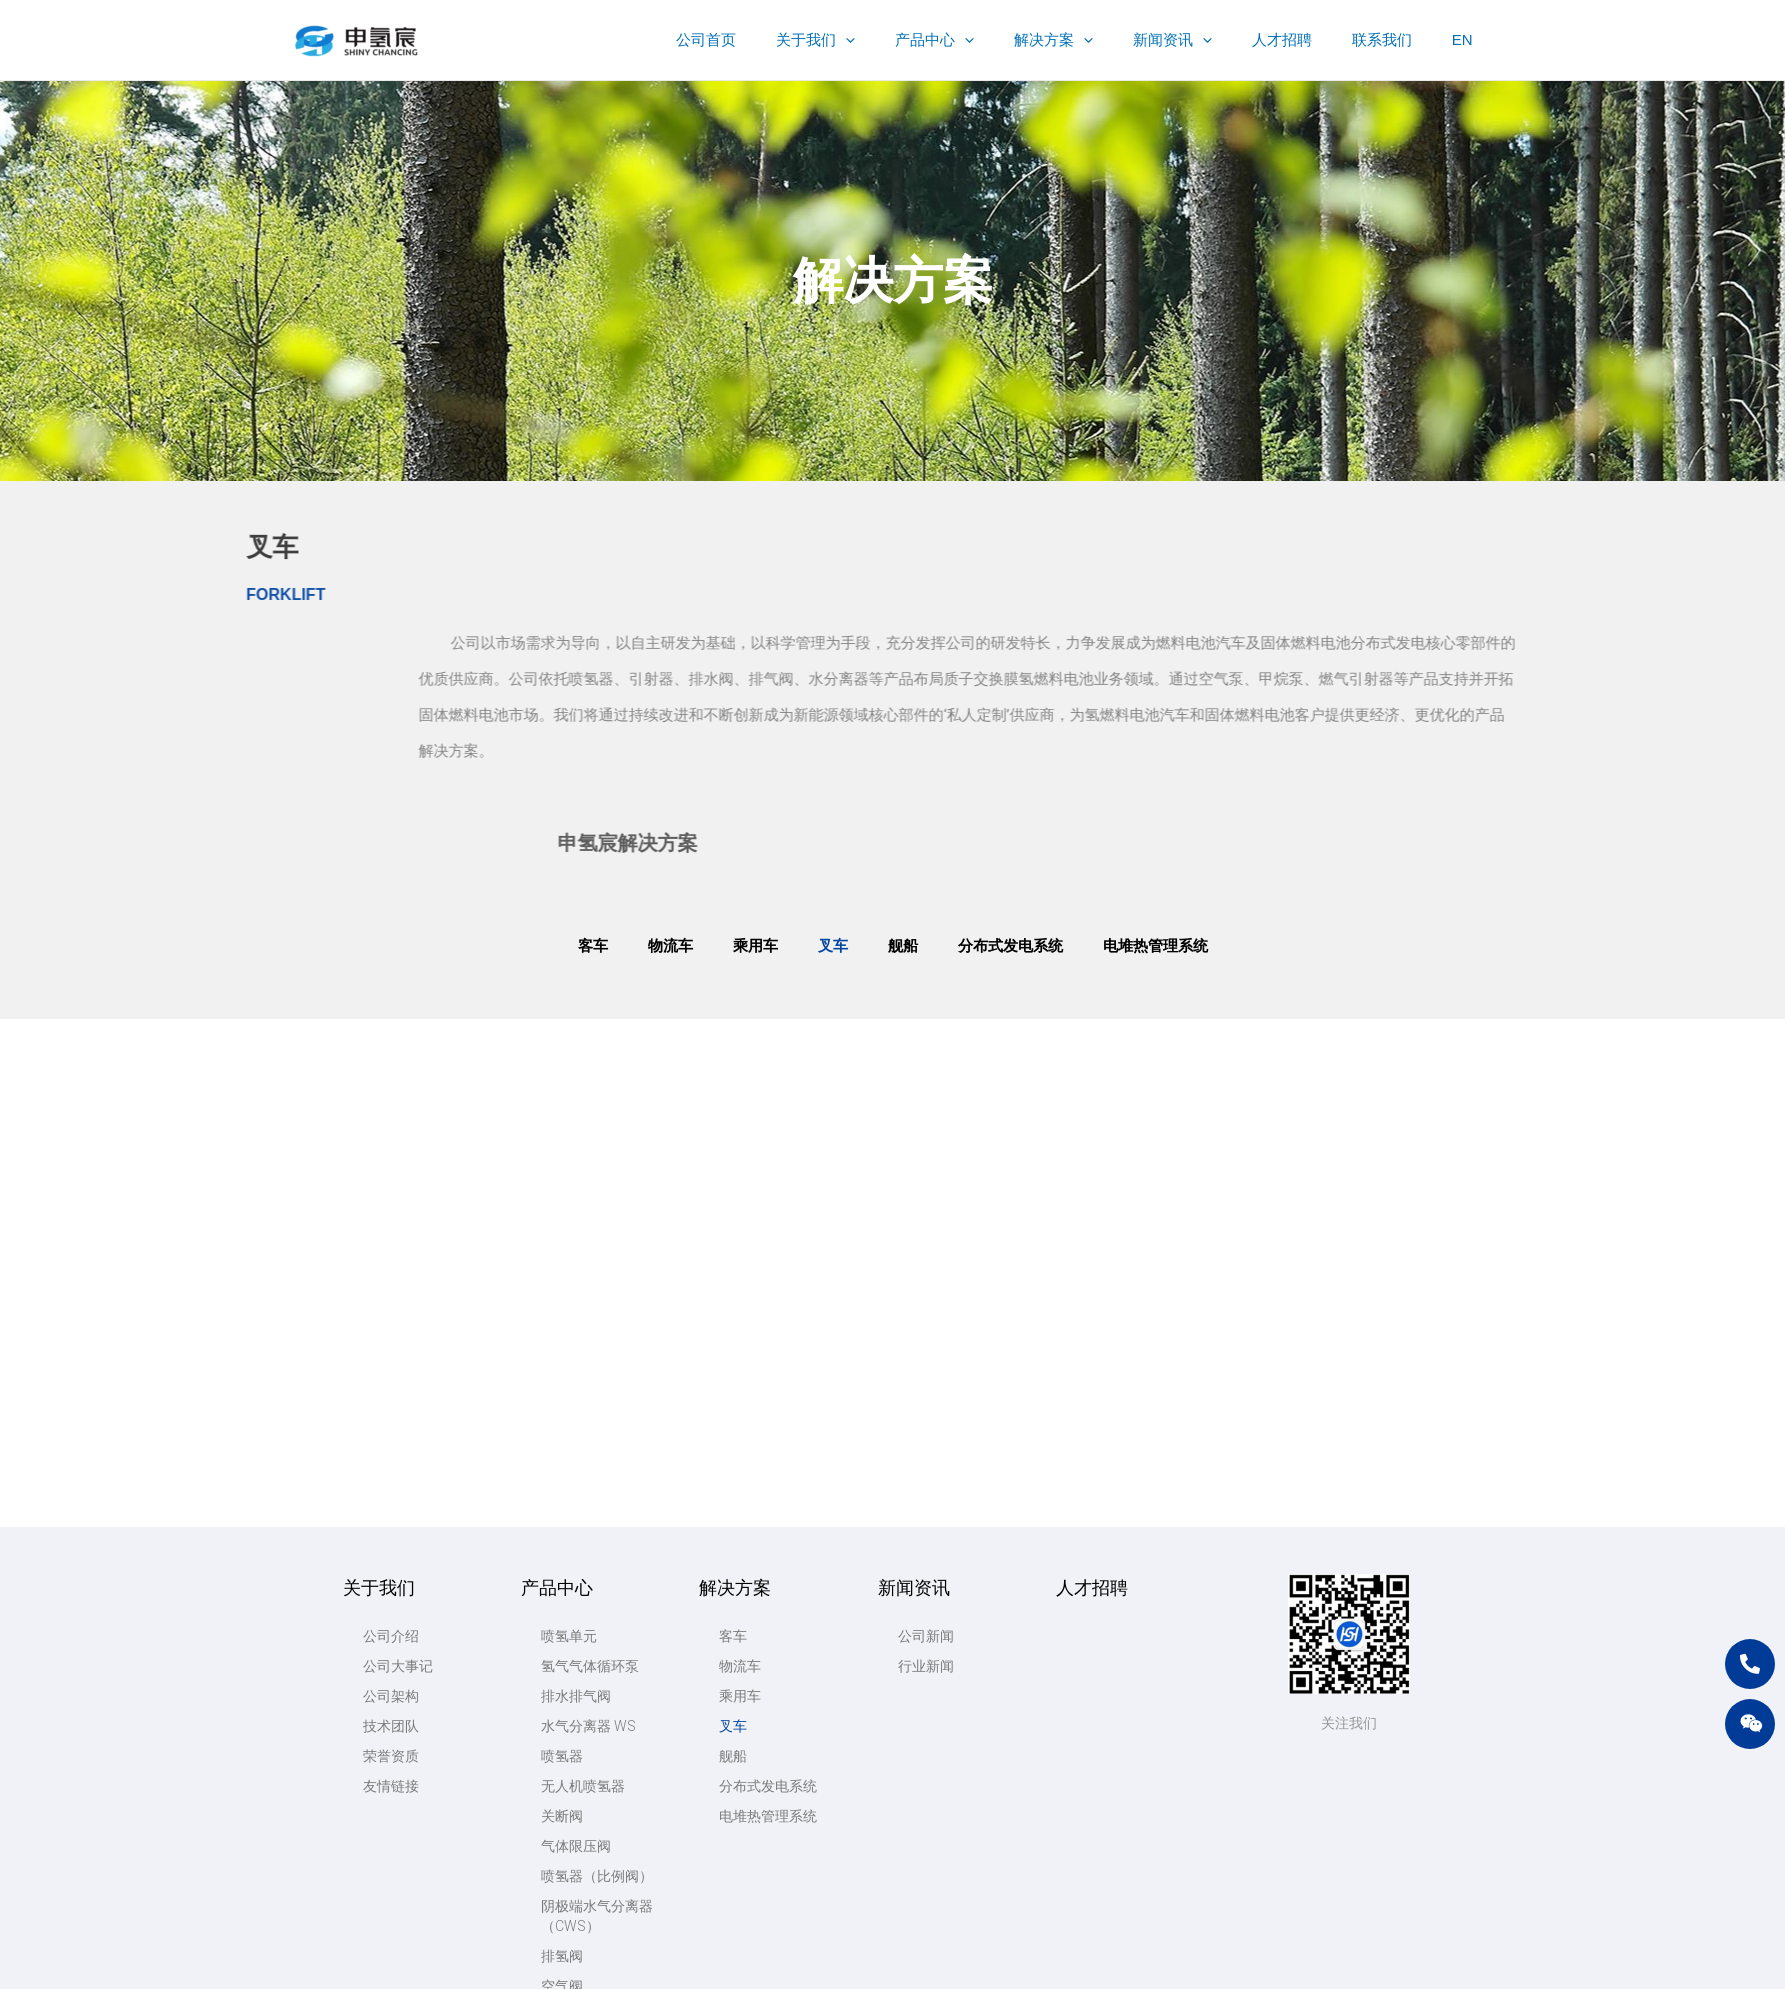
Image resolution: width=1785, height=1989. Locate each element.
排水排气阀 (576, 1341)
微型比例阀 (576, 1721)
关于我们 (379, 1232)
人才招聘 (1092, 1232)
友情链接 (391, 1431)
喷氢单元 (569, 1281)
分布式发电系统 (1010, 946)
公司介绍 (391, 1281)
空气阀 (562, 1631)
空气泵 (562, 1811)
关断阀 (562, 1461)
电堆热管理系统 (1155, 946)
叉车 (833, 946)
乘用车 (755, 946)
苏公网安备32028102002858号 (1212, 1962)
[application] (910, 40)
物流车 (670, 946)
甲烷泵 (562, 1841)
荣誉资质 (391, 1401)
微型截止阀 (576, 1751)
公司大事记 (398, 1311)
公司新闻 (926, 1281)
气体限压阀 (576, 1491)
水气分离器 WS (588, 1371)
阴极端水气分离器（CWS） (597, 1561)
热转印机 (569, 1691)
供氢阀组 (569, 1661)
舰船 (903, 946)
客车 (593, 946)
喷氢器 (562, 1401)
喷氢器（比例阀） (597, 1521)
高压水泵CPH (583, 1871)
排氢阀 (562, 1601)
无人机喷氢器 (583, 1431)
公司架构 (391, 1341)
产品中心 (557, 1232)
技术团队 (391, 1371)
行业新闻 (926, 1311)
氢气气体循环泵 (590, 1311)
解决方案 (735, 1232)
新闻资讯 (914, 1232)
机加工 (562, 1781)
